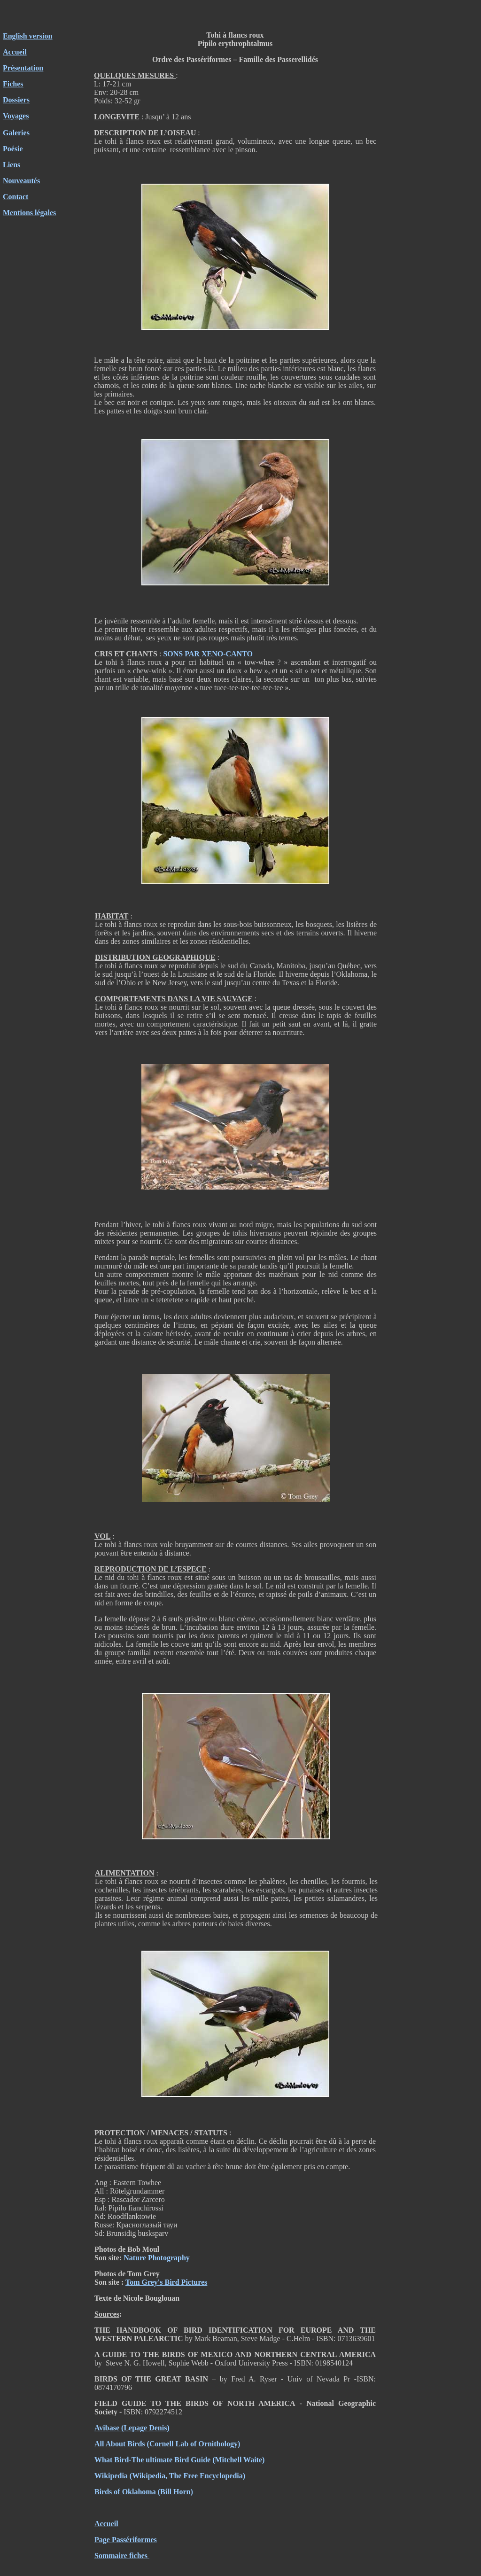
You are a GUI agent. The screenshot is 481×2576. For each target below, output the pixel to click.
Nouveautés (21, 181)
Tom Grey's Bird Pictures (166, 2282)
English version (27, 36)
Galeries (16, 133)
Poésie (13, 149)
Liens (11, 165)
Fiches (13, 84)
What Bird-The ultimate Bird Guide (152, 2460)
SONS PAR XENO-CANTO (208, 654)
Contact (15, 197)
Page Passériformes (125, 2540)
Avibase (106, 2428)
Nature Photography (157, 2258)
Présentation (23, 68)
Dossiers (16, 100)
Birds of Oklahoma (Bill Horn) (143, 2492)
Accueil (15, 52)
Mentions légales (29, 213)
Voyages (16, 116)
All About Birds (119, 2444)
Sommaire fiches (121, 2556)
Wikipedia (111, 2476)
